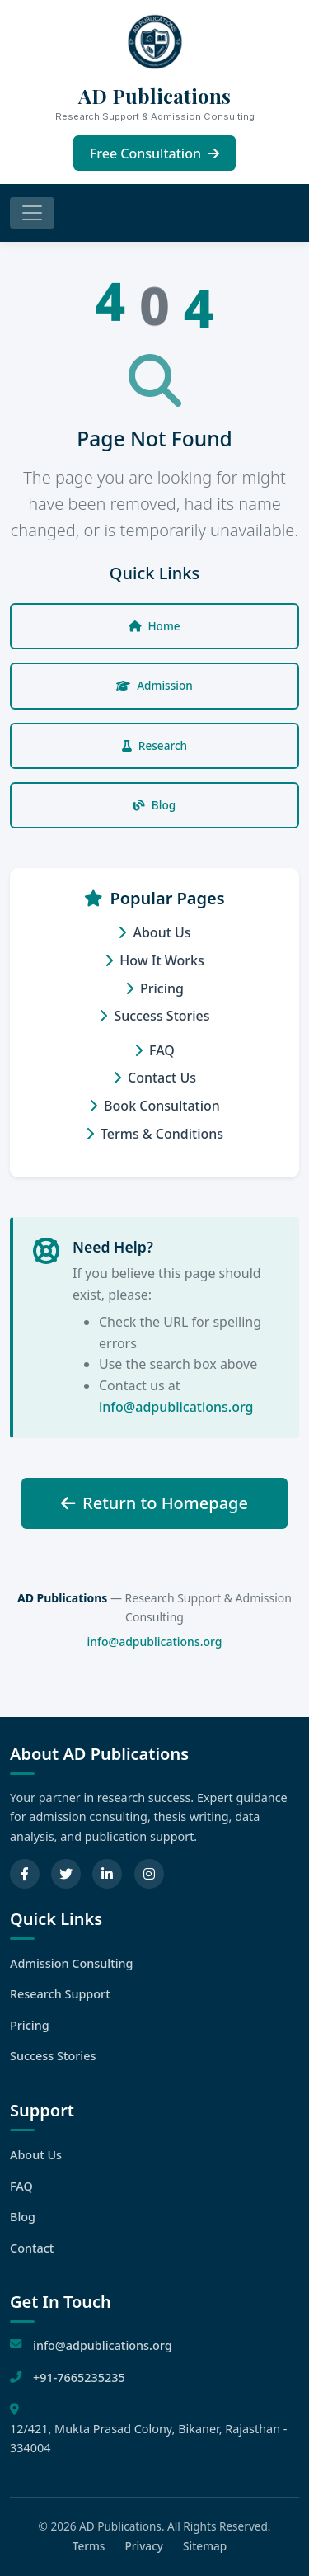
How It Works (154, 960)
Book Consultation (154, 1106)
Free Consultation (154, 153)
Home (154, 626)
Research (154, 745)
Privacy (143, 2546)
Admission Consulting (71, 1963)
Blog (154, 805)
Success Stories (154, 1016)
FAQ (154, 1050)
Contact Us (154, 1078)
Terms (89, 2546)
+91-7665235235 (79, 2377)
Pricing (154, 988)
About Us (154, 932)
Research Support (60, 1994)
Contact (32, 2248)
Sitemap (205, 2546)
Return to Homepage (154, 1503)
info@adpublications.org (176, 1407)
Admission (154, 685)
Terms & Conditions (154, 1134)
